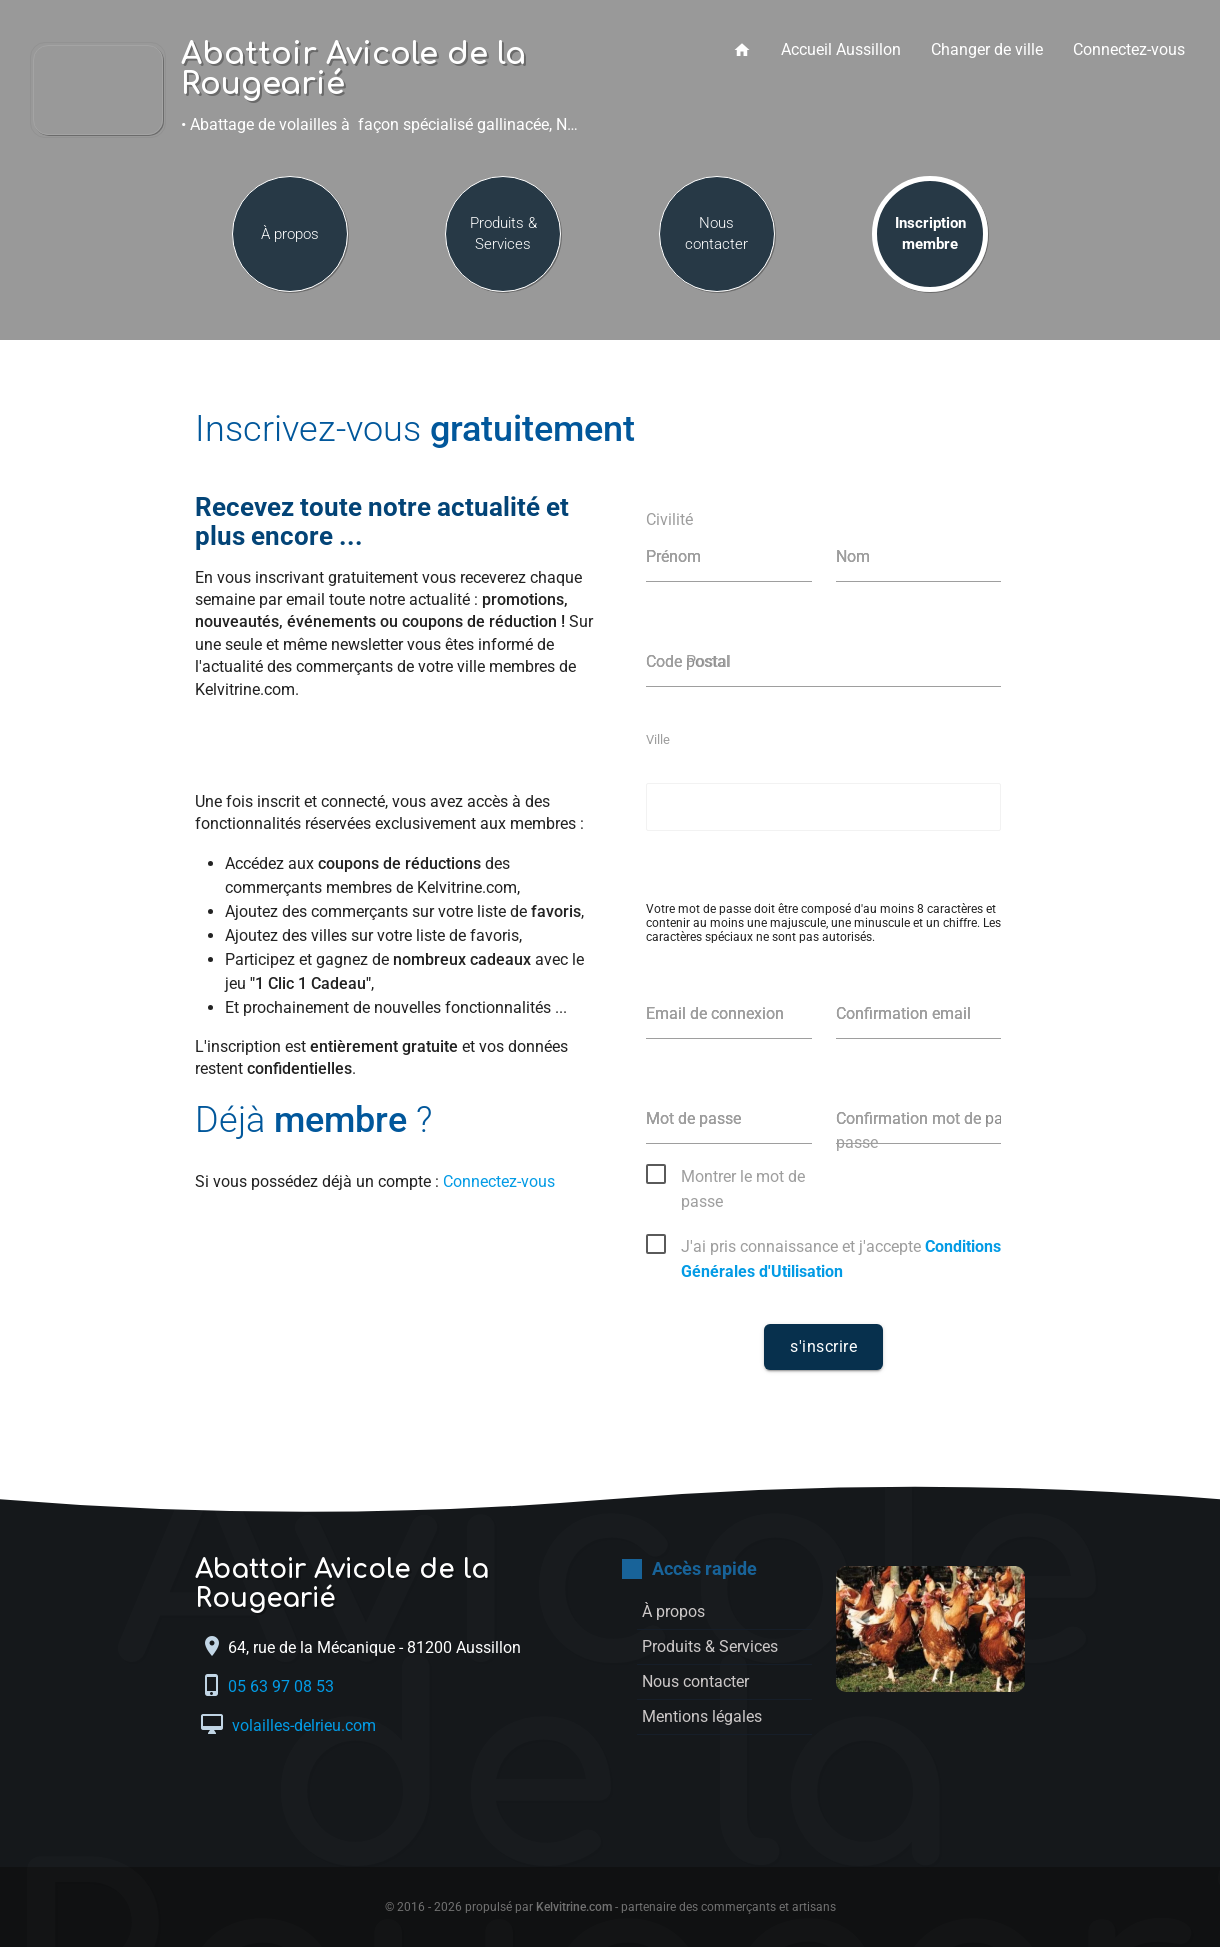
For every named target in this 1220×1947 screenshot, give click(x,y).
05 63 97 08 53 (283, 1686)
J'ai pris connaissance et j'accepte (841, 1248)
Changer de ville (987, 49)
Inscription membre (930, 233)
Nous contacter (716, 233)
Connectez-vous (1129, 49)
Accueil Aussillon (841, 49)
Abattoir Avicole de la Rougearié (353, 70)
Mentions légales (702, 1716)
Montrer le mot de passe (743, 1178)
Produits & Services (503, 233)
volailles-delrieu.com (302, 1725)
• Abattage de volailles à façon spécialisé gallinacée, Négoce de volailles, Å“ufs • (388, 124)
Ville (658, 739)
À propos (290, 234)
